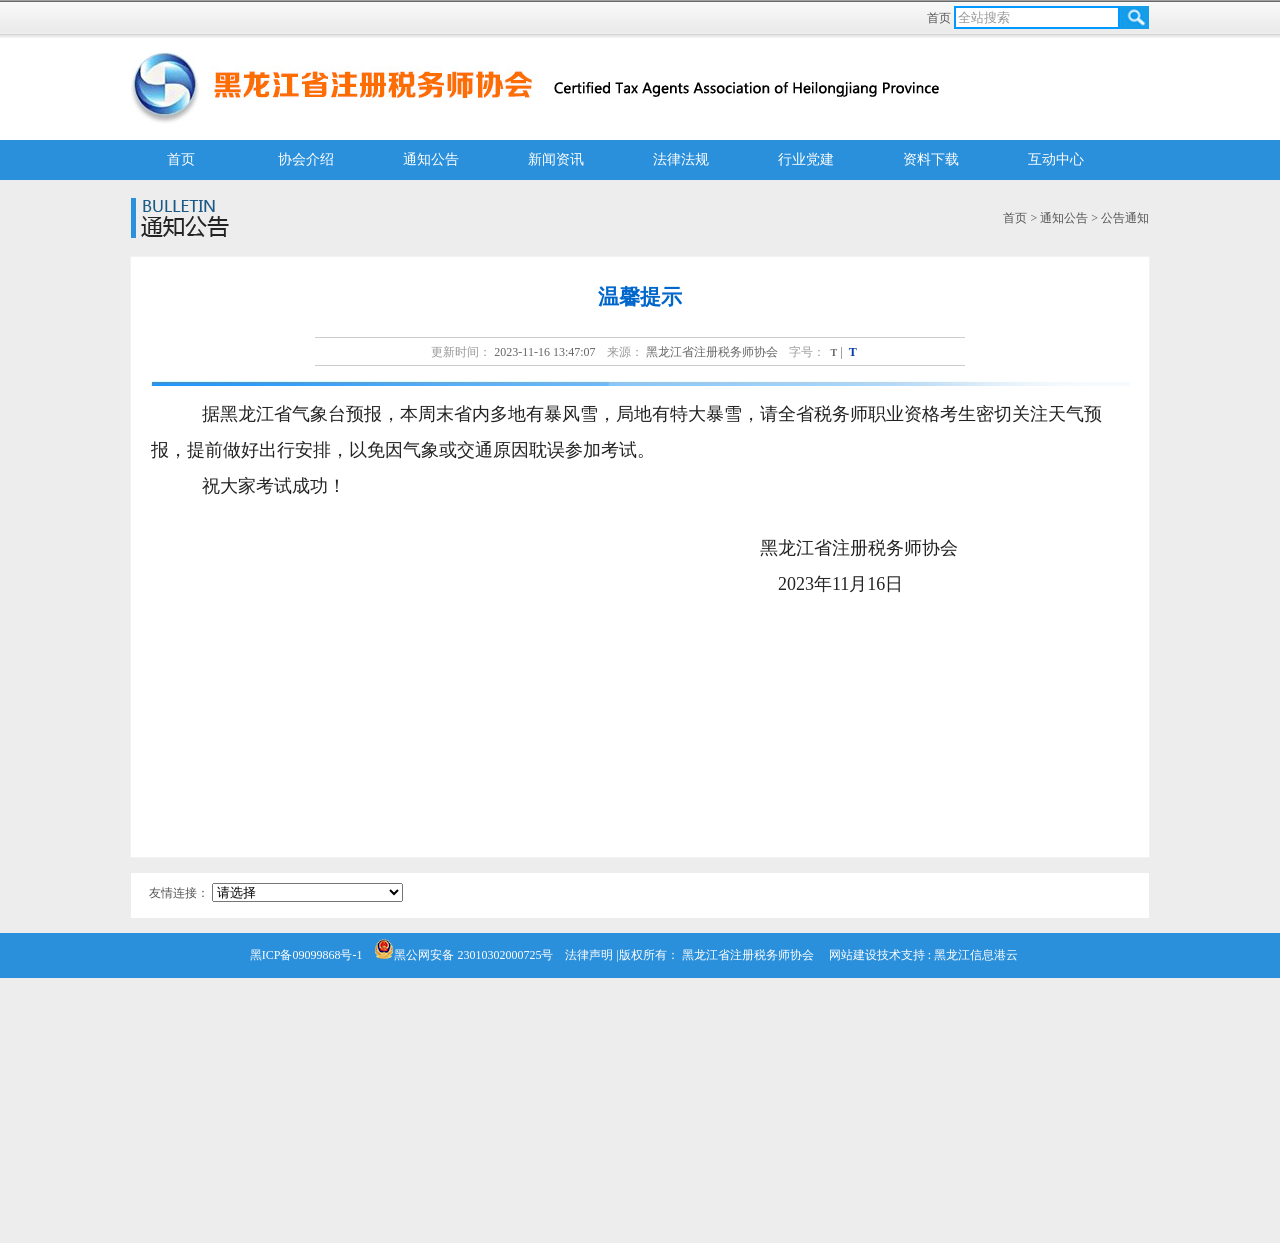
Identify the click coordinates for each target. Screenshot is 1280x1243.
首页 (940, 18)
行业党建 (806, 159)
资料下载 (931, 159)
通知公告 (431, 159)
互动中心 (1056, 159)
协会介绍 (306, 159)
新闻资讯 (556, 159)
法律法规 (681, 159)
